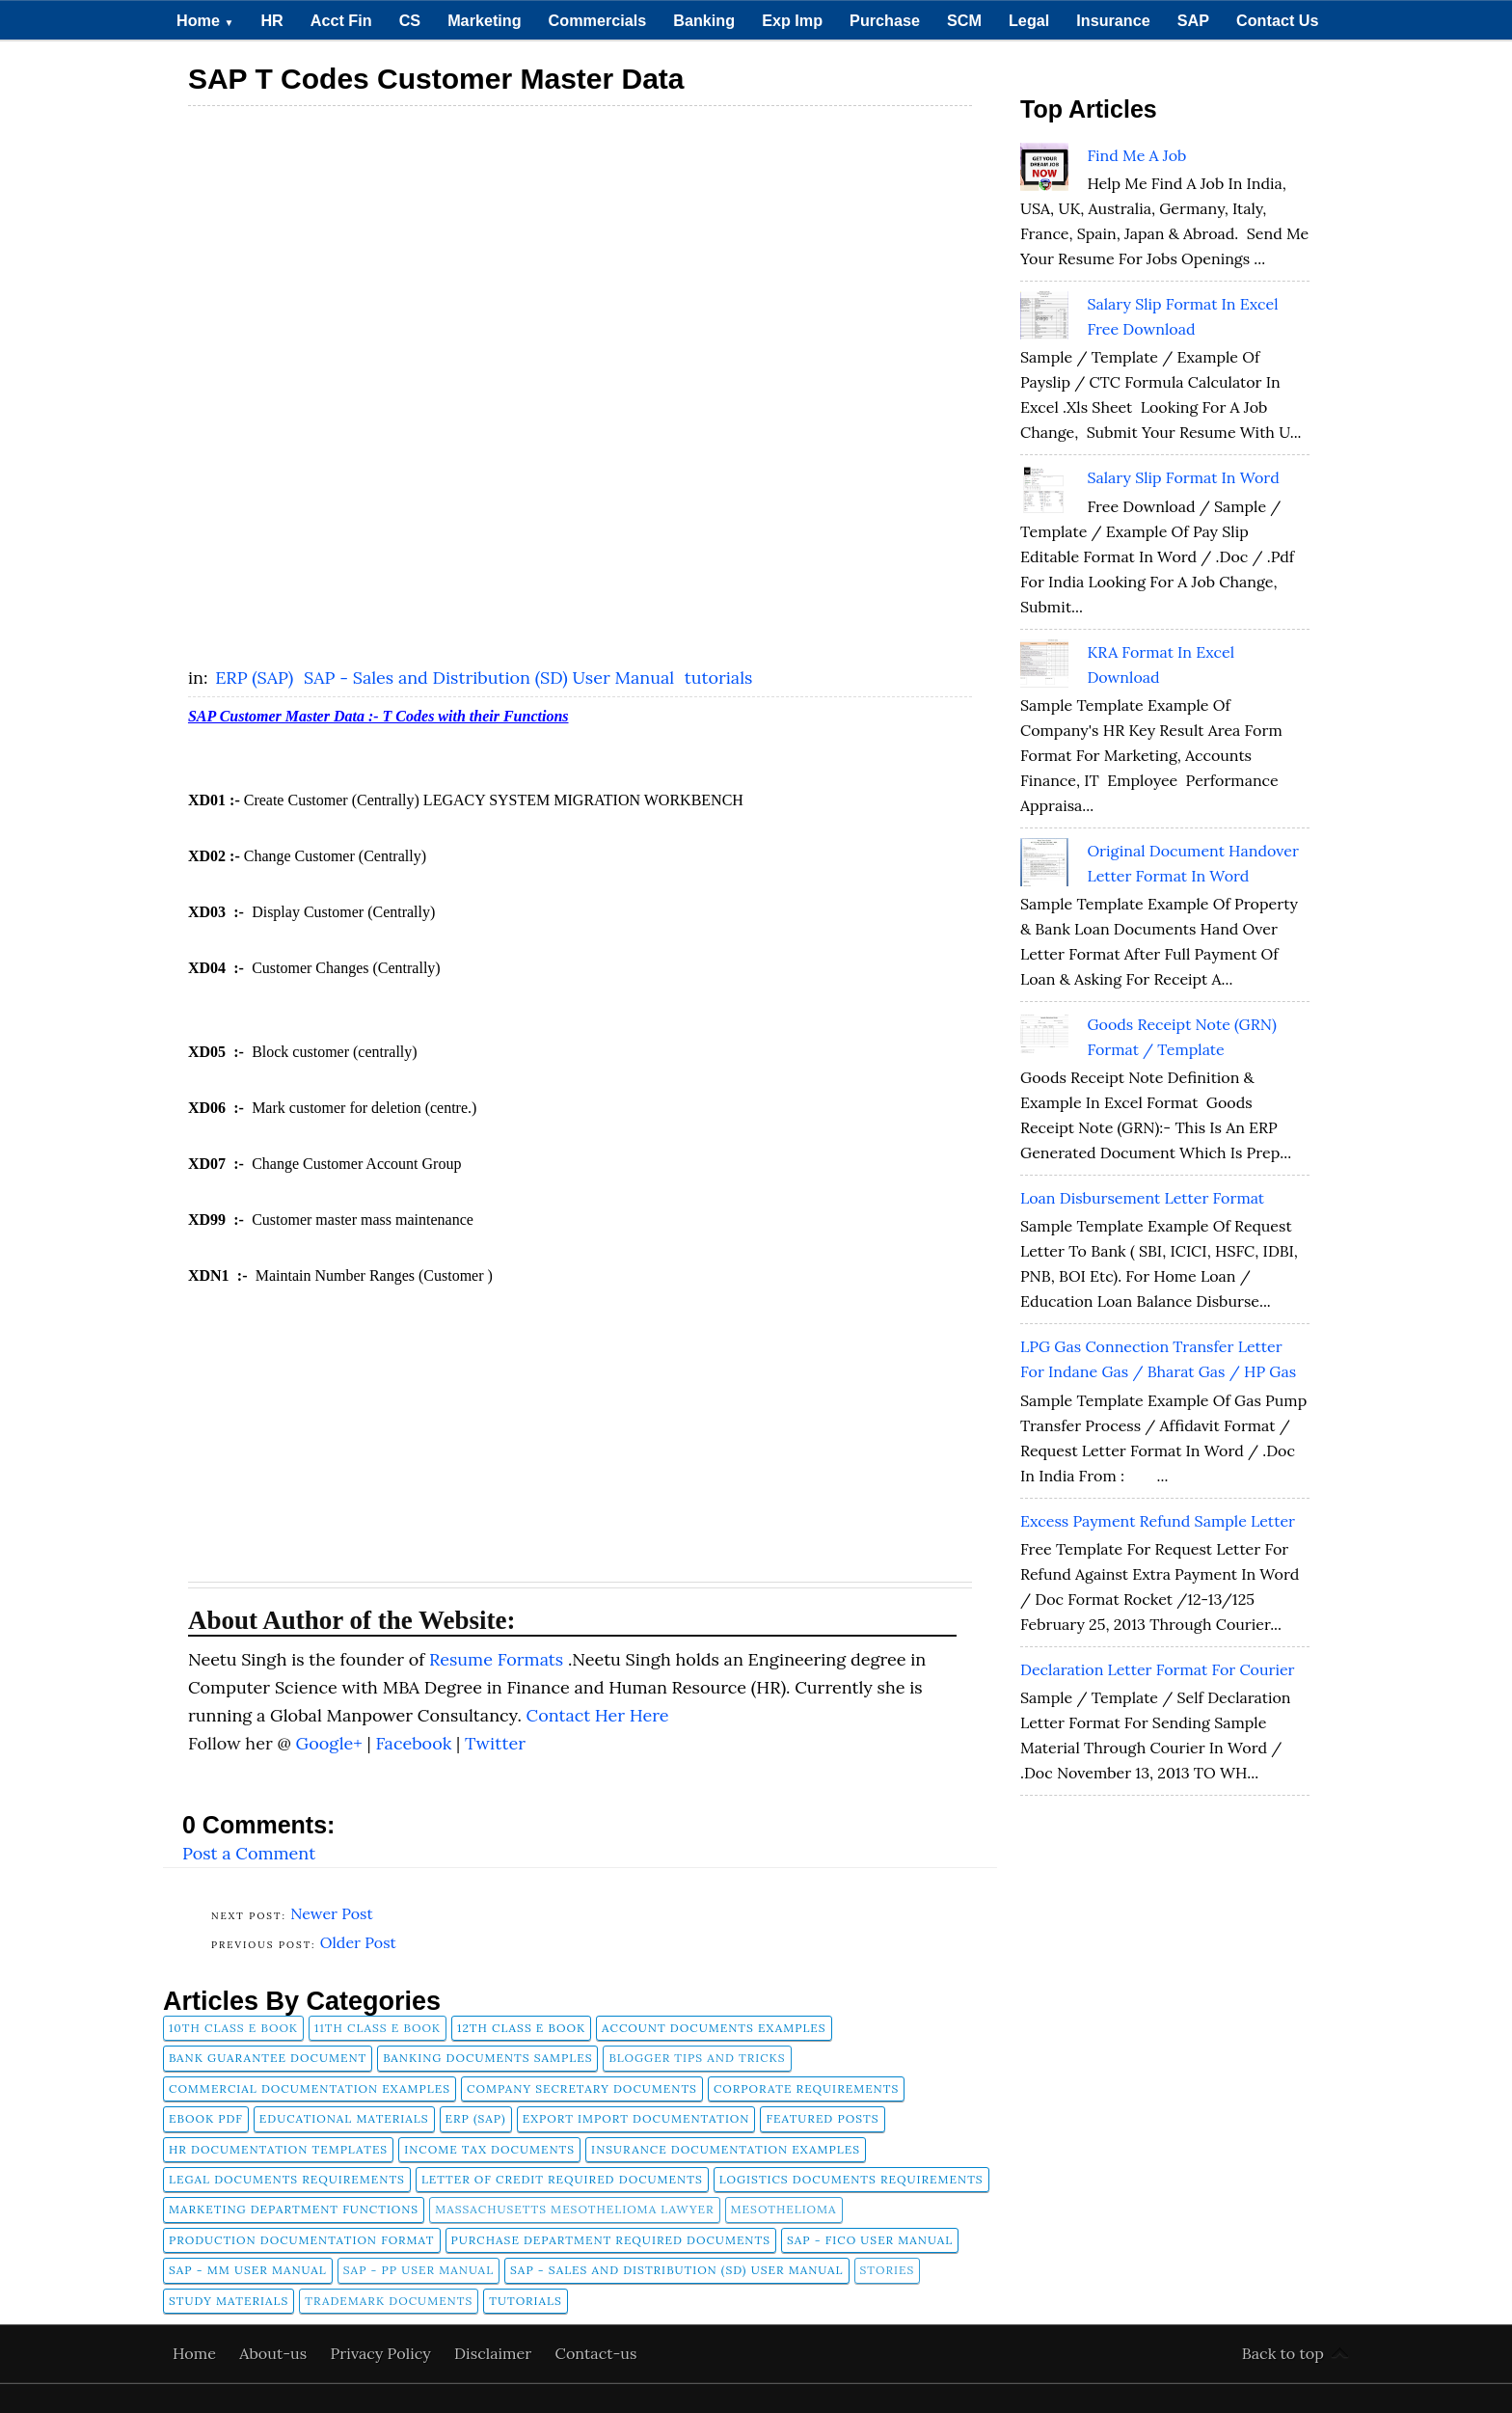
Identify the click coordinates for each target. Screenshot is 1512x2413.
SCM (964, 20)
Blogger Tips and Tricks (696, 2057)
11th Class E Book (377, 2027)
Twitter (495, 1743)
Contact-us (596, 2353)
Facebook (415, 1743)
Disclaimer (495, 2353)
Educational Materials (344, 2118)
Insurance (1112, 20)
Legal (1029, 20)
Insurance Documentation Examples (725, 2149)
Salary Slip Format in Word (1183, 477)
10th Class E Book (233, 2027)
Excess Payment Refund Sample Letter (1157, 1521)
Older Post (358, 1942)
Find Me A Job (1136, 155)
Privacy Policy (383, 2353)
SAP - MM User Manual (248, 2270)
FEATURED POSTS (822, 2118)
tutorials (719, 677)
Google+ (330, 1743)
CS (410, 20)
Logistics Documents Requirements (851, 2179)
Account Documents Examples (714, 2027)
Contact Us (1277, 20)
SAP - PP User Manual (418, 2270)
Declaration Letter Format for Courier (1157, 1669)
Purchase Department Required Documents (610, 2240)
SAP (1193, 20)
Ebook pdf (206, 2118)
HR (271, 20)
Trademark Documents (388, 2300)
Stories (887, 2270)
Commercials (598, 20)
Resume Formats (498, 1659)
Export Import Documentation (636, 2118)
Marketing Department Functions (293, 2209)
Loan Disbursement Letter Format (1142, 1197)
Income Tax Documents (489, 2149)
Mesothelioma (784, 2209)
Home (204, 20)
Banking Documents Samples (487, 2057)
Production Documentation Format (302, 2240)
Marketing (484, 20)
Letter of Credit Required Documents (562, 2179)
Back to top (1283, 2353)
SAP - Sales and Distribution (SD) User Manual (491, 677)
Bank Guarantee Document (267, 2057)
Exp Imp (792, 20)
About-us (274, 2353)
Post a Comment (248, 1853)
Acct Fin (341, 20)
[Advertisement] (580, 253)
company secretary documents (582, 2088)
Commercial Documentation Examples (309, 2088)
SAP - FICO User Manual (870, 2240)
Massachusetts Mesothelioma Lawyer (574, 2209)
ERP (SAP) (256, 677)
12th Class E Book (521, 2027)
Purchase (885, 20)
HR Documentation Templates (278, 2149)
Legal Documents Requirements (287, 2179)
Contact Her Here (597, 1715)
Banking (704, 20)
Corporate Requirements (806, 2088)
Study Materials (228, 2300)
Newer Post (331, 1913)
